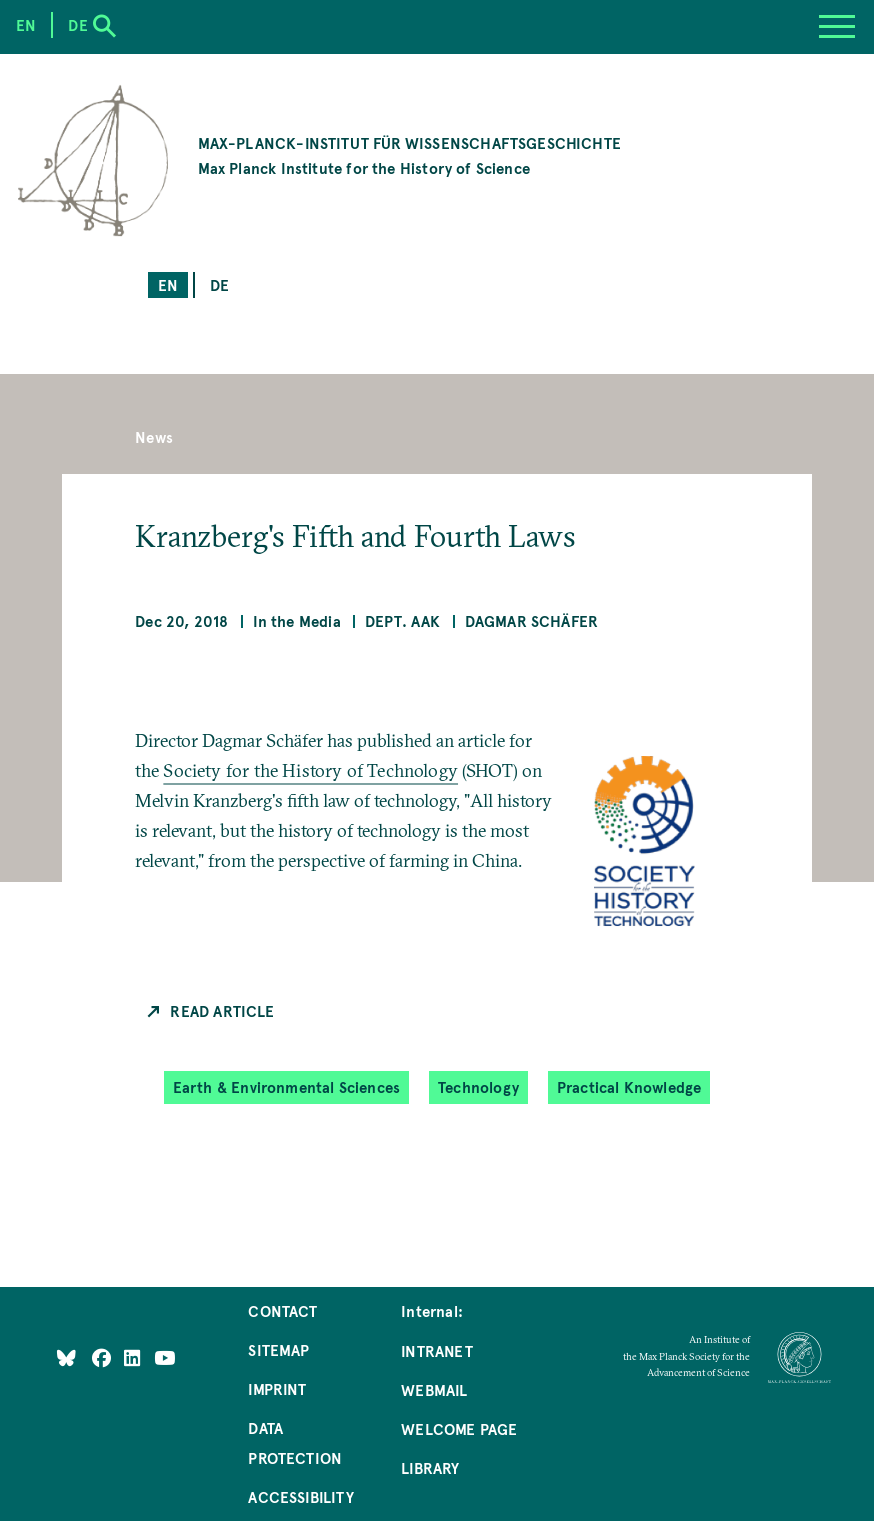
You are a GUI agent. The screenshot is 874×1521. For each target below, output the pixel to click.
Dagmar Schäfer (532, 620)
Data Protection (295, 1442)
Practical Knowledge (629, 1086)
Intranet (436, 1350)
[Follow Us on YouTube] (164, 1356)
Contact (282, 1310)
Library (430, 1467)
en (168, 284)
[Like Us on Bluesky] (66, 1356)
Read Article (222, 1010)
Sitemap (278, 1349)
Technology (478, 1086)
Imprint (277, 1388)
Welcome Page (459, 1428)
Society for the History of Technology (310, 770)
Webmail (434, 1389)
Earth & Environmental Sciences (286, 1086)
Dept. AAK (403, 620)
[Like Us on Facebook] (103, 1356)
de (219, 284)
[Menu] (837, 27)
